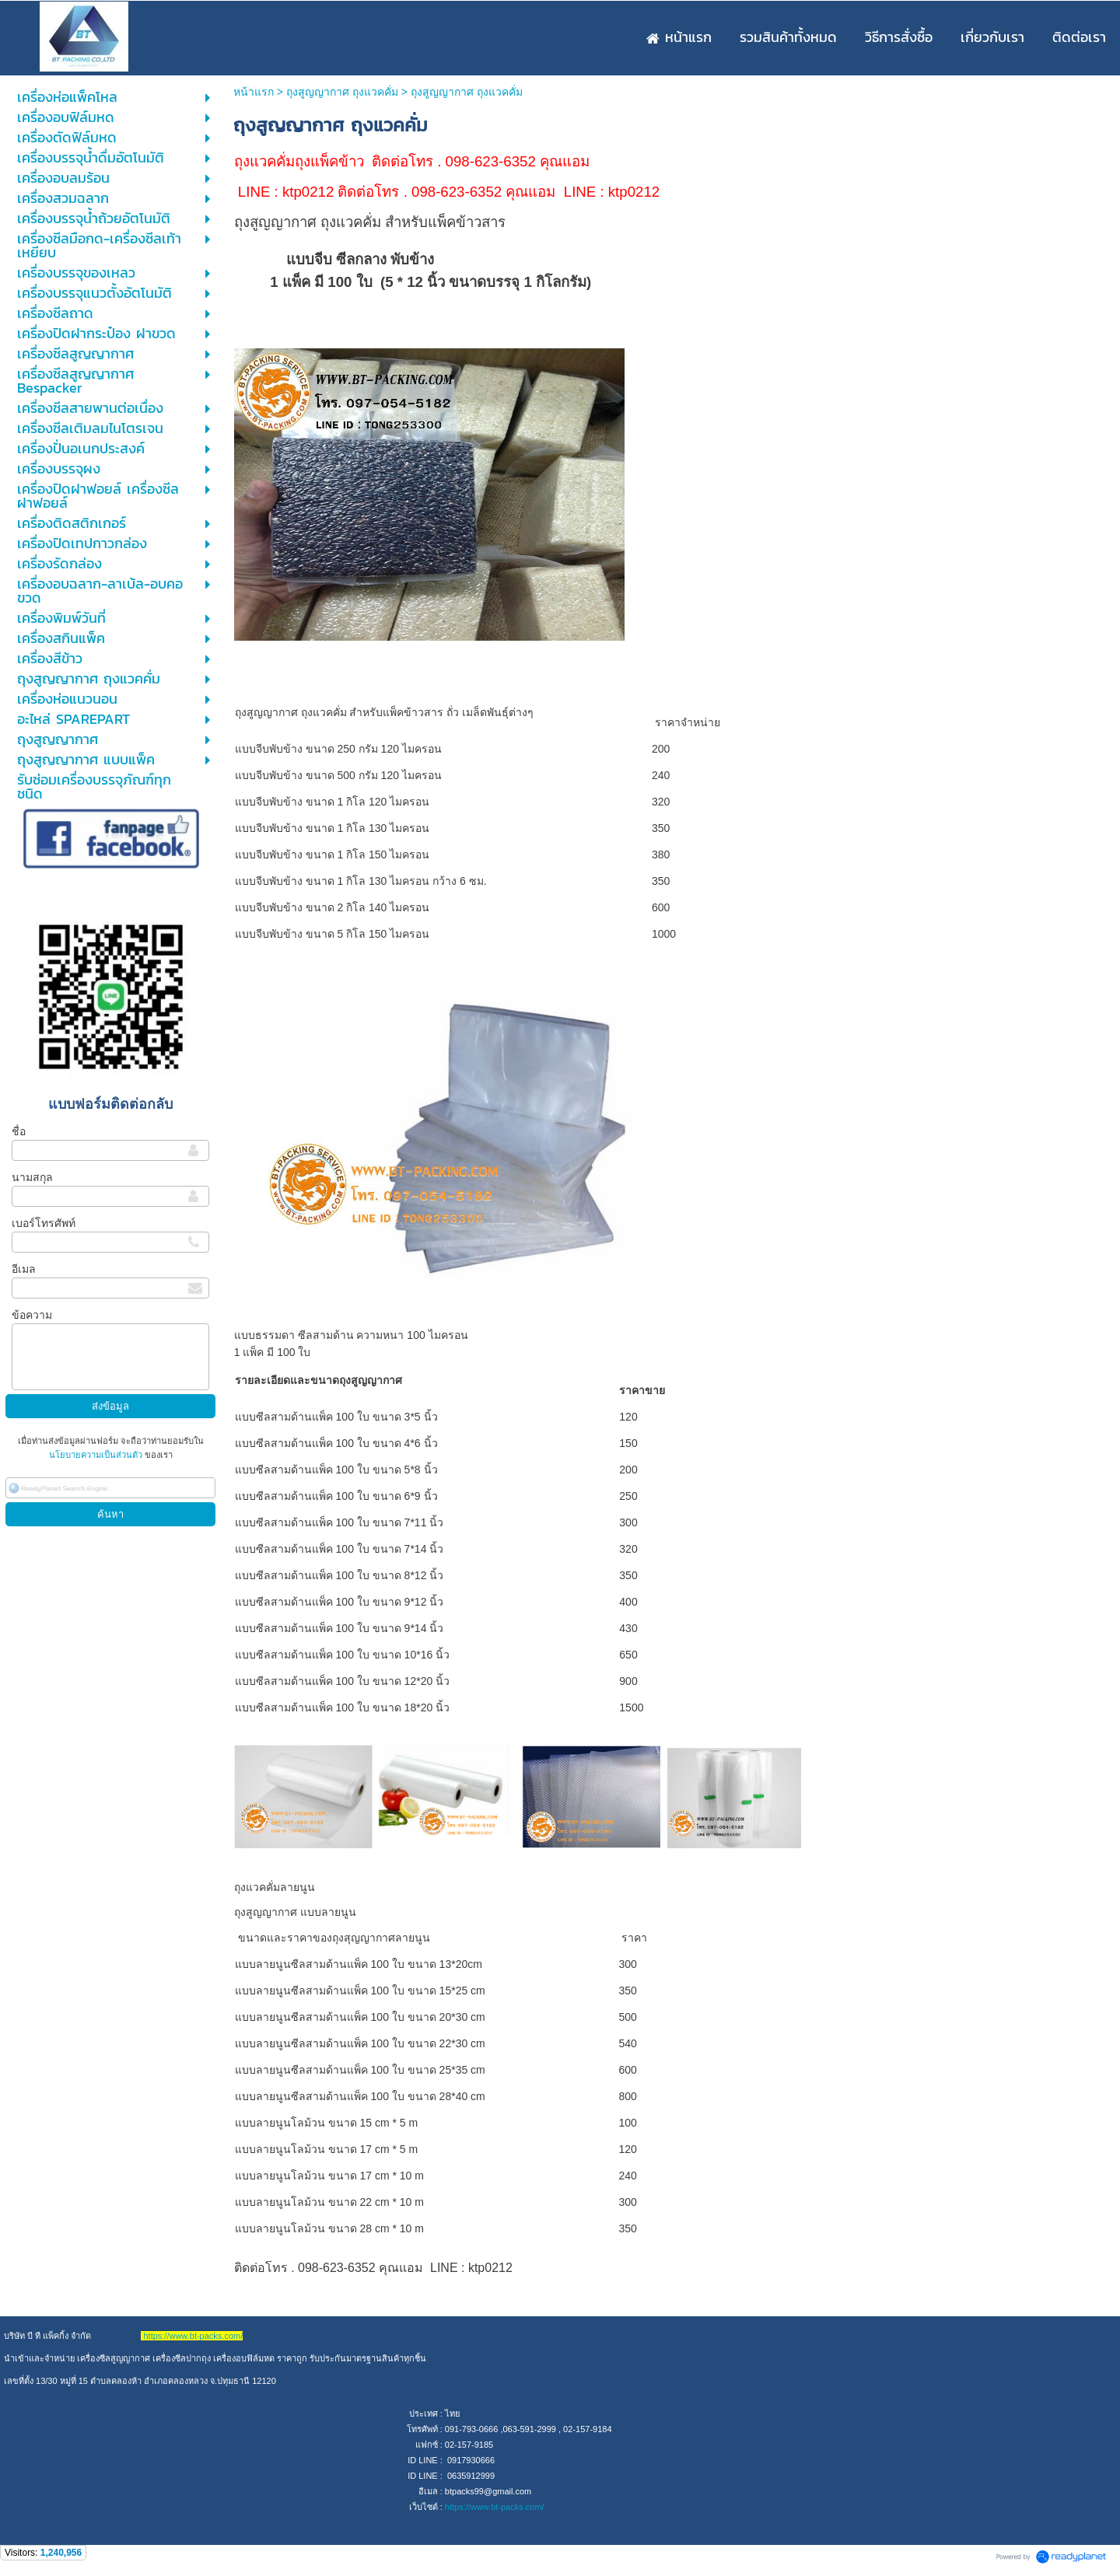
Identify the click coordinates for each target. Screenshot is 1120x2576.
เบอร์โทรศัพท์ (43, 1223)
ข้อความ (32, 1315)
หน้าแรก (253, 92)
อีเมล (24, 1269)
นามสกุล (32, 1177)
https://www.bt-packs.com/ (494, 2506)
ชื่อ (19, 1131)
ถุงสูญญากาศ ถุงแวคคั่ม (342, 92)
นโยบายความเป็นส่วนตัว (97, 1454)
